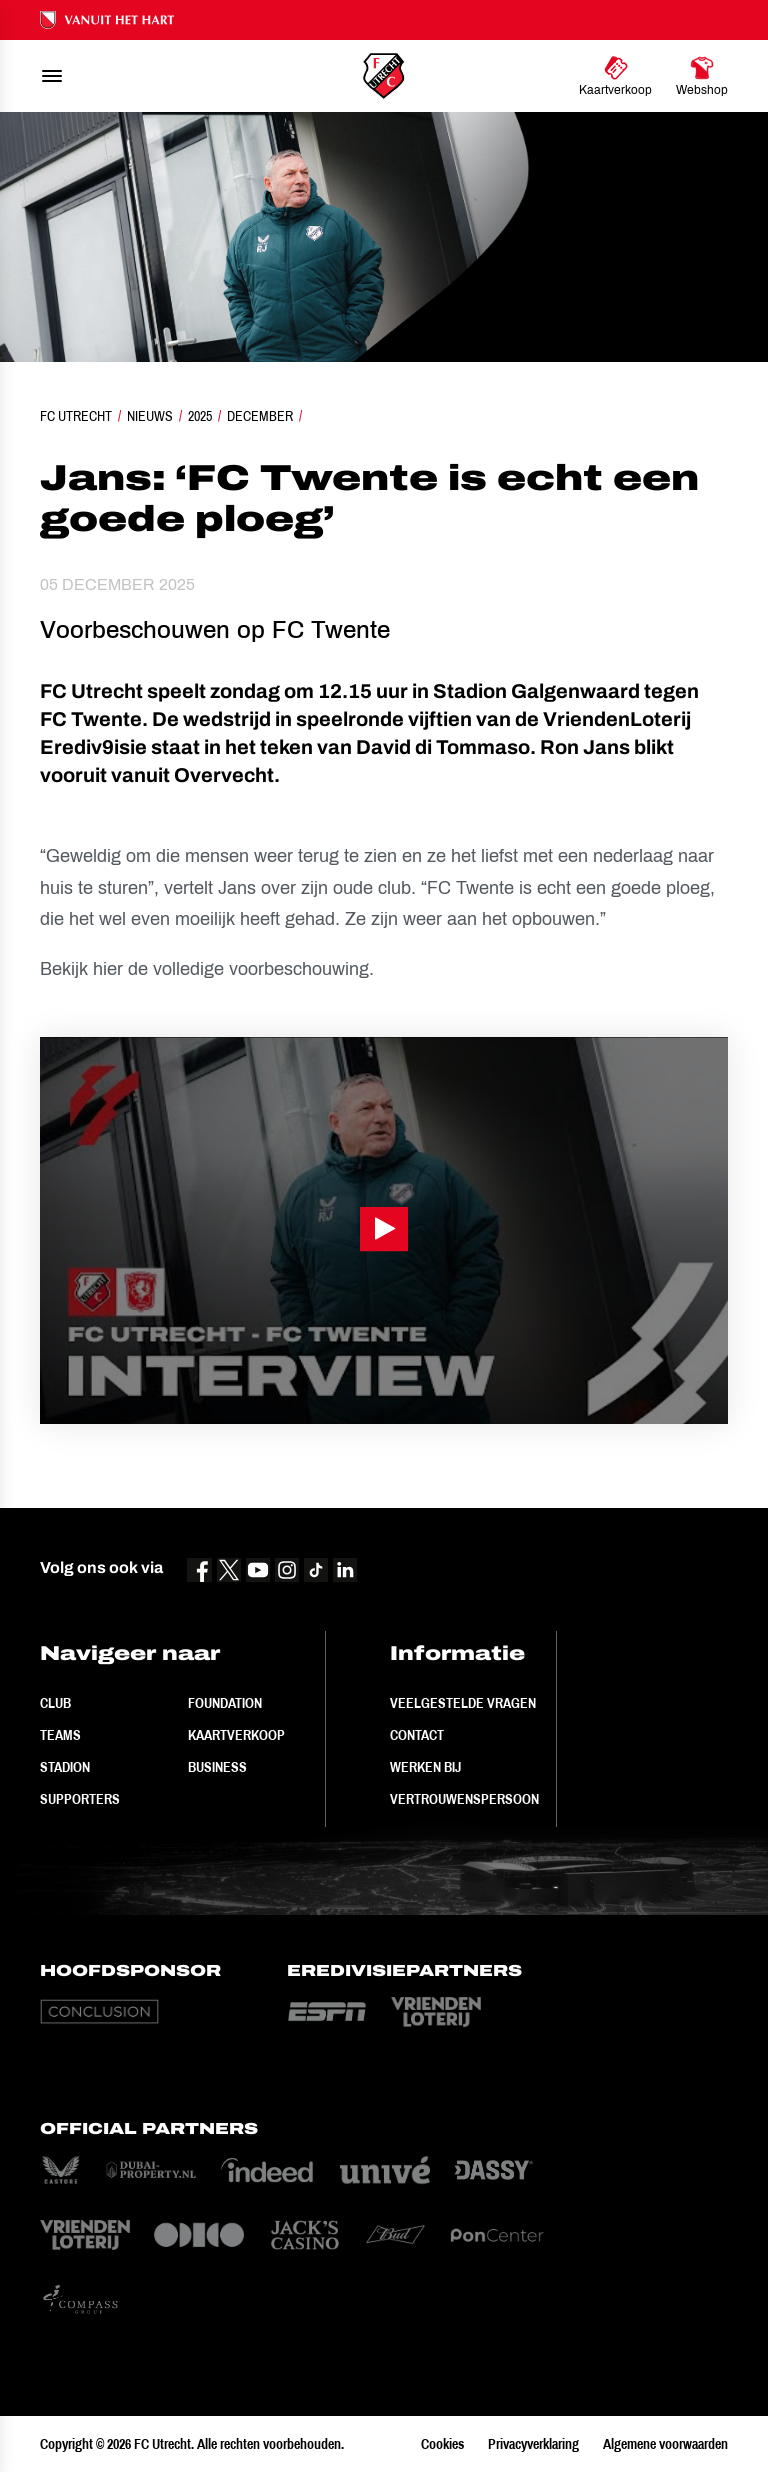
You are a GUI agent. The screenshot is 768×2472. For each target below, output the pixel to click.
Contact (417, 1735)
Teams (60, 1735)
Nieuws (150, 416)
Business (217, 1767)
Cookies (442, 2444)
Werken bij (425, 1767)
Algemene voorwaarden (665, 2444)
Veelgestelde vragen (463, 1703)
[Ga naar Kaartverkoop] (615, 76)
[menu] (52, 76)
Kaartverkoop (236, 1735)
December (260, 416)
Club (55, 1703)
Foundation (225, 1703)
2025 (200, 416)
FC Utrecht (76, 416)
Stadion (65, 1767)
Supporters (80, 1799)
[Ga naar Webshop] (702, 76)
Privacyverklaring (533, 2444)
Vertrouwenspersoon (464, 1799)
